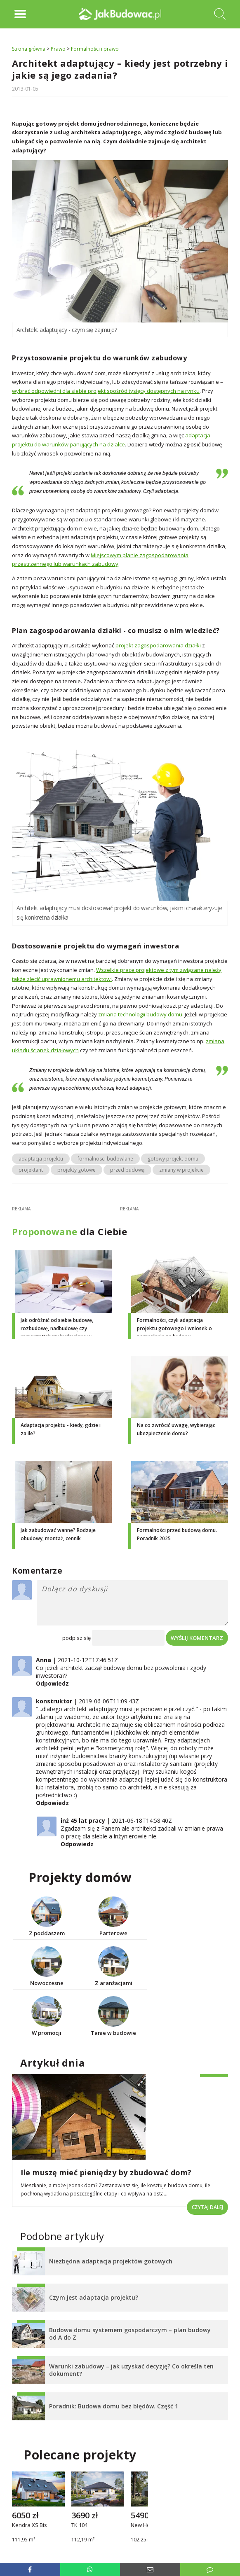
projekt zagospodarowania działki (158, 645)
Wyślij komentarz (197, 1638)
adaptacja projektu (41, 1158)
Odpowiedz (52, 1683)
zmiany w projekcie (181, 1169)
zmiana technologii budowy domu (140, 1014)
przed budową (127, 1169)
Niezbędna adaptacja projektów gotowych (110, 2261)
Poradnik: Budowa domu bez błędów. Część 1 (113, 2406)
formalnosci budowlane (105, 1158)
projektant (31, 1169)
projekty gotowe (76, 1169)
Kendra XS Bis (29, 2525)
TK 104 (79, 2525)
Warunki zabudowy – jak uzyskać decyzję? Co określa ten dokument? (131, 2369)
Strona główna (28, 48)
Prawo (58, 48)
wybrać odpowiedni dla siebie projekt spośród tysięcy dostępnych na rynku (106, 391)
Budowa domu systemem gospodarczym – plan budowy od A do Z (130, 2333)
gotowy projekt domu (173, 1158)
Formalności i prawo (95, 48)
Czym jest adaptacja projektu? (93, 2297)
